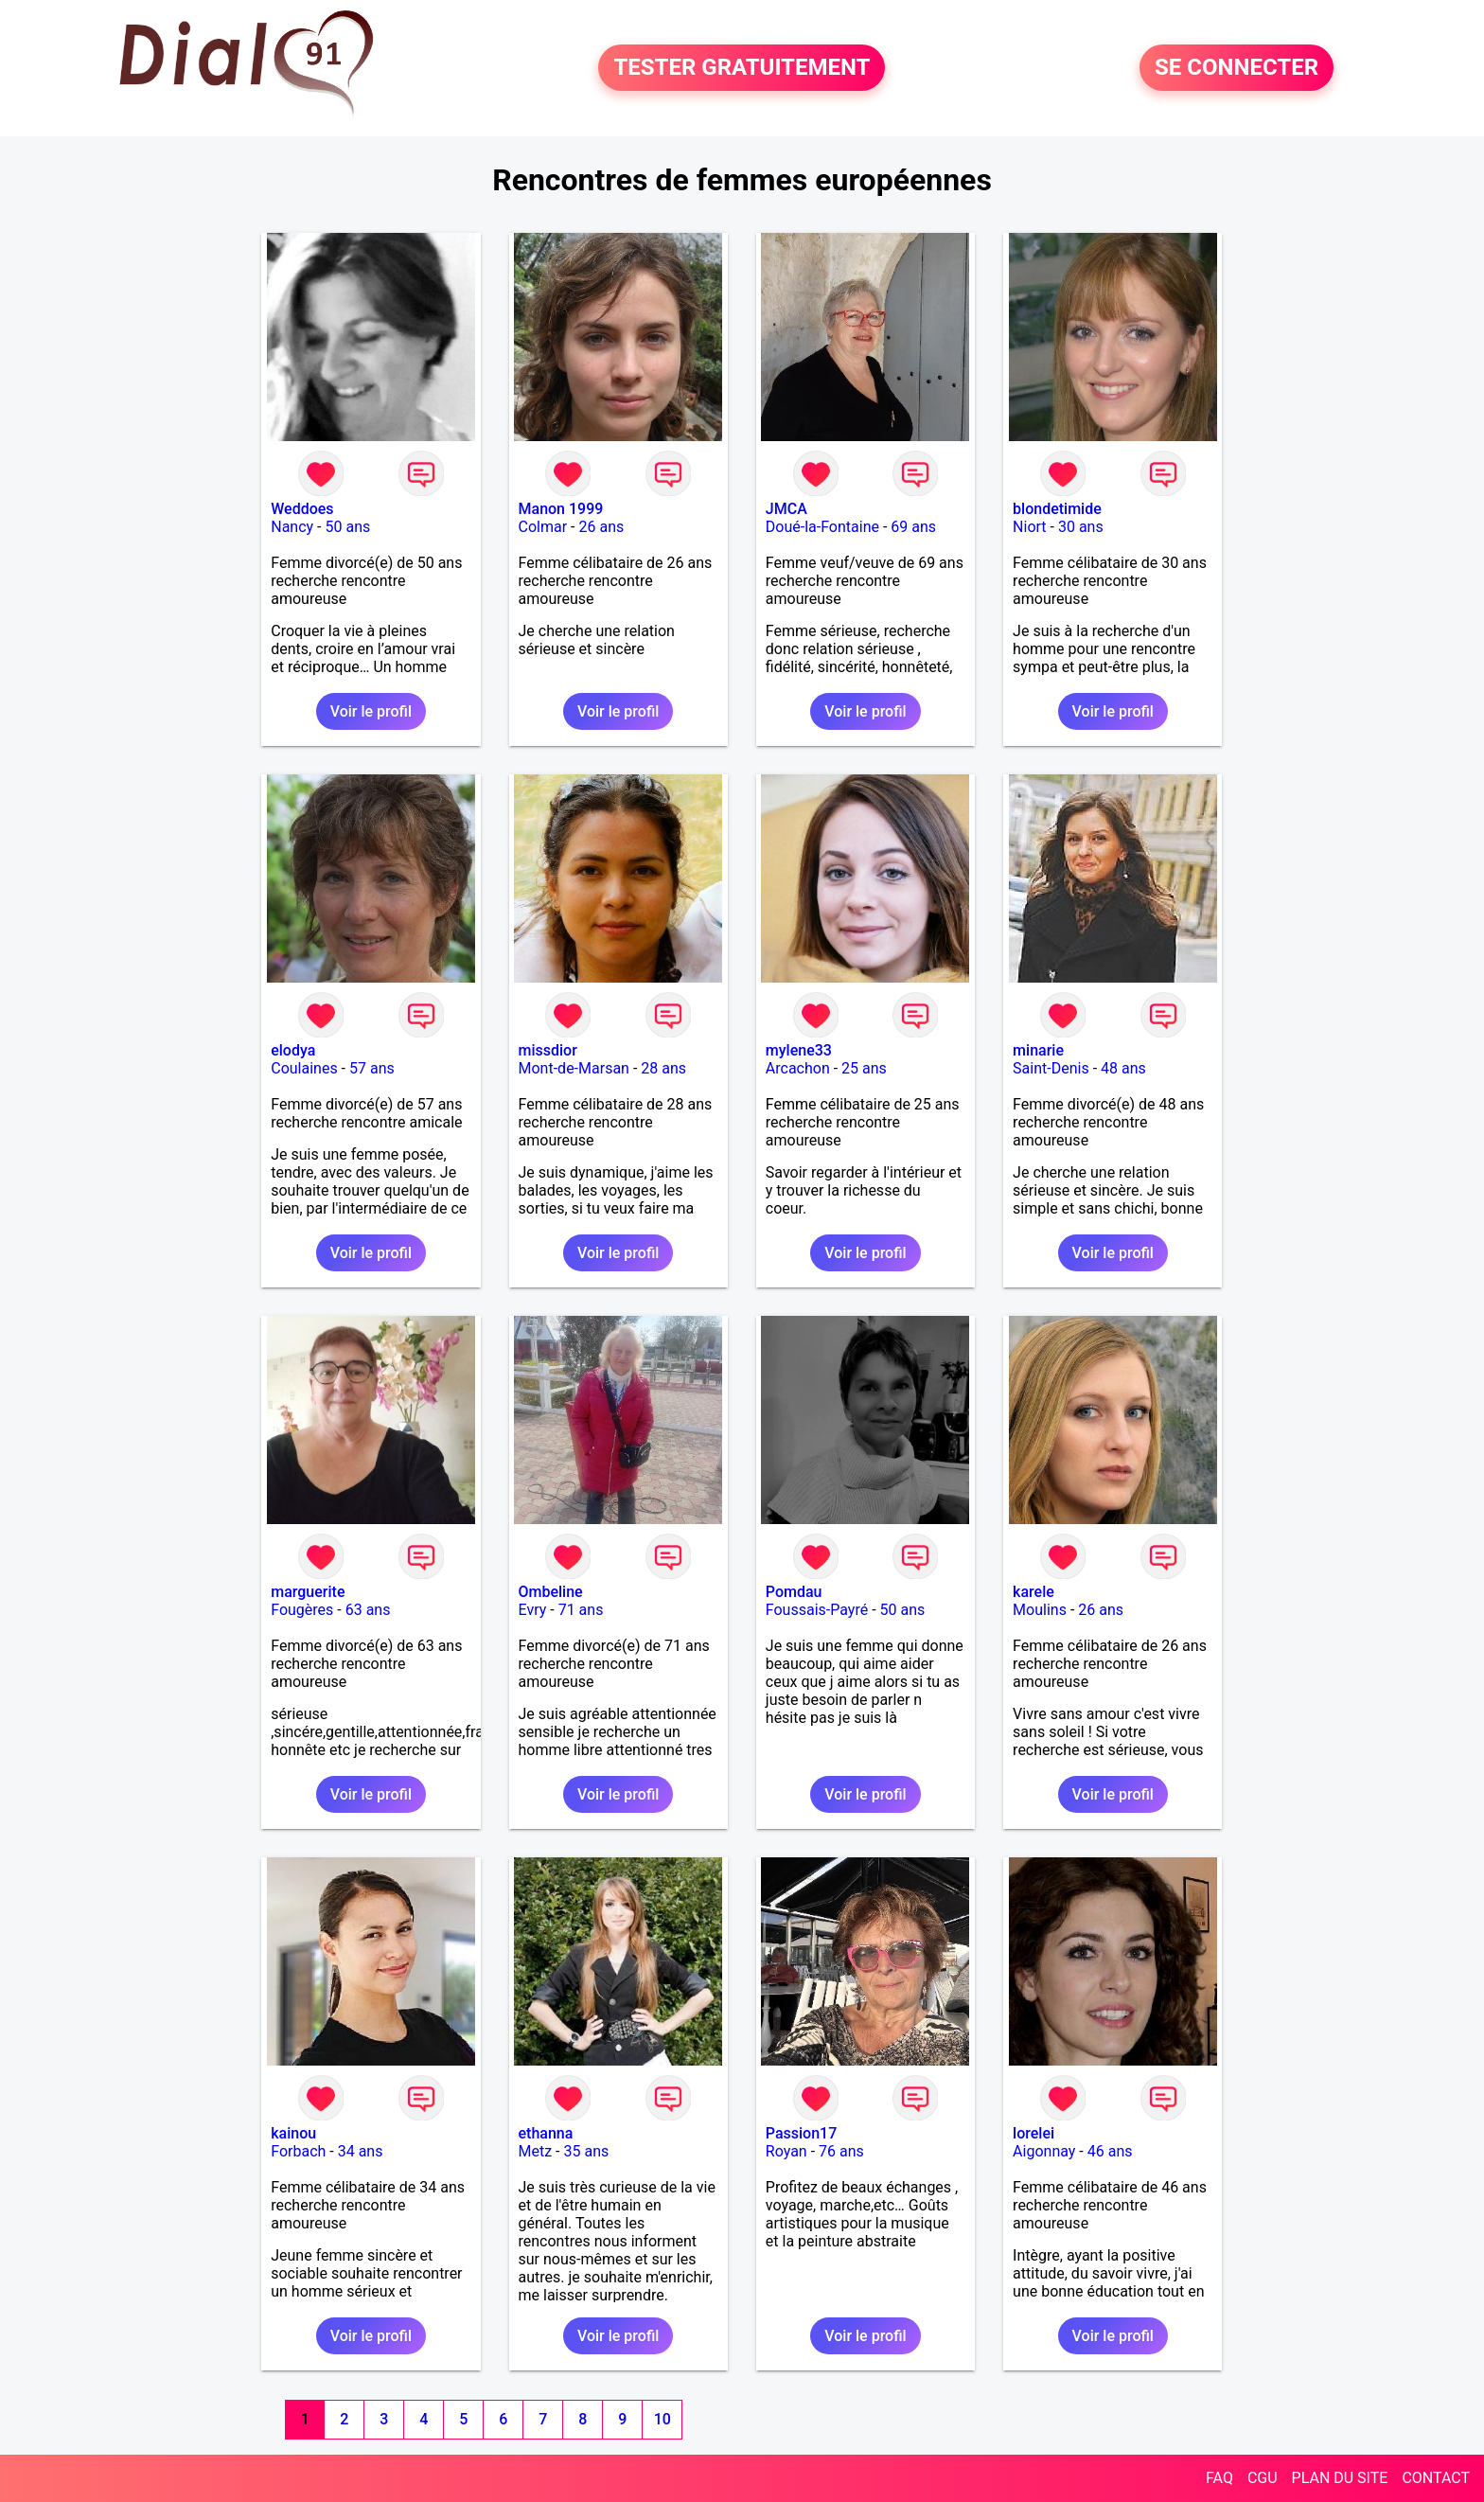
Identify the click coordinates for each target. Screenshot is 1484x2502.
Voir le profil (371, 711)
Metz (536, 2151)
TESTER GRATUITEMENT (741, 68)
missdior (548, 1050)
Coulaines (304, 1068)
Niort (1029, 527)
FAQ (1219, 2478)
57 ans (372, 1068)
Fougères (302, 1610)
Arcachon (798, 1068)
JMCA (786, 509)
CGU (1262, 2478)
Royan (786, 2151)
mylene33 (799, 1050)
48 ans (1123, 1068)
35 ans (587, 2151)
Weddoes (302, 509)
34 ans (360, 2151)
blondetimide (1057, 509)
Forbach (298, 2151)
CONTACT (1436, 2478)
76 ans (841, 2151)
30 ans (1081, 527)
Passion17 (801, 2133)
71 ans (581, 1610)
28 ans (663, 1068)
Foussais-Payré (817, 1610)
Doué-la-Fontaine (822, 527)
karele (1033, 1592)
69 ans (913, 527)
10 (662, 2419)
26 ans (601, 527)
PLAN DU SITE (1340, 2478)
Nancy (292, 527)
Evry (533, 1610)
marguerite (307, 1592)
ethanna (546, 2133)
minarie (1038, 1050)
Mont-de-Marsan (574, 1068)
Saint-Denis (1051, 1068)
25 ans (864, 1068)
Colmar (543, 527)
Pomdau (794, 1592)
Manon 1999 (561, 509)
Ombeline (551, 1592)
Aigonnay (1044, 2151)
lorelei (1033, 2133)
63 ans (368, 1610)
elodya (293, 1050)
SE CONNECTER (1236, 68)
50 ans (347, 527)
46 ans (1110, 2151)
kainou (293, 2133)
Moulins (1040, 1610)
